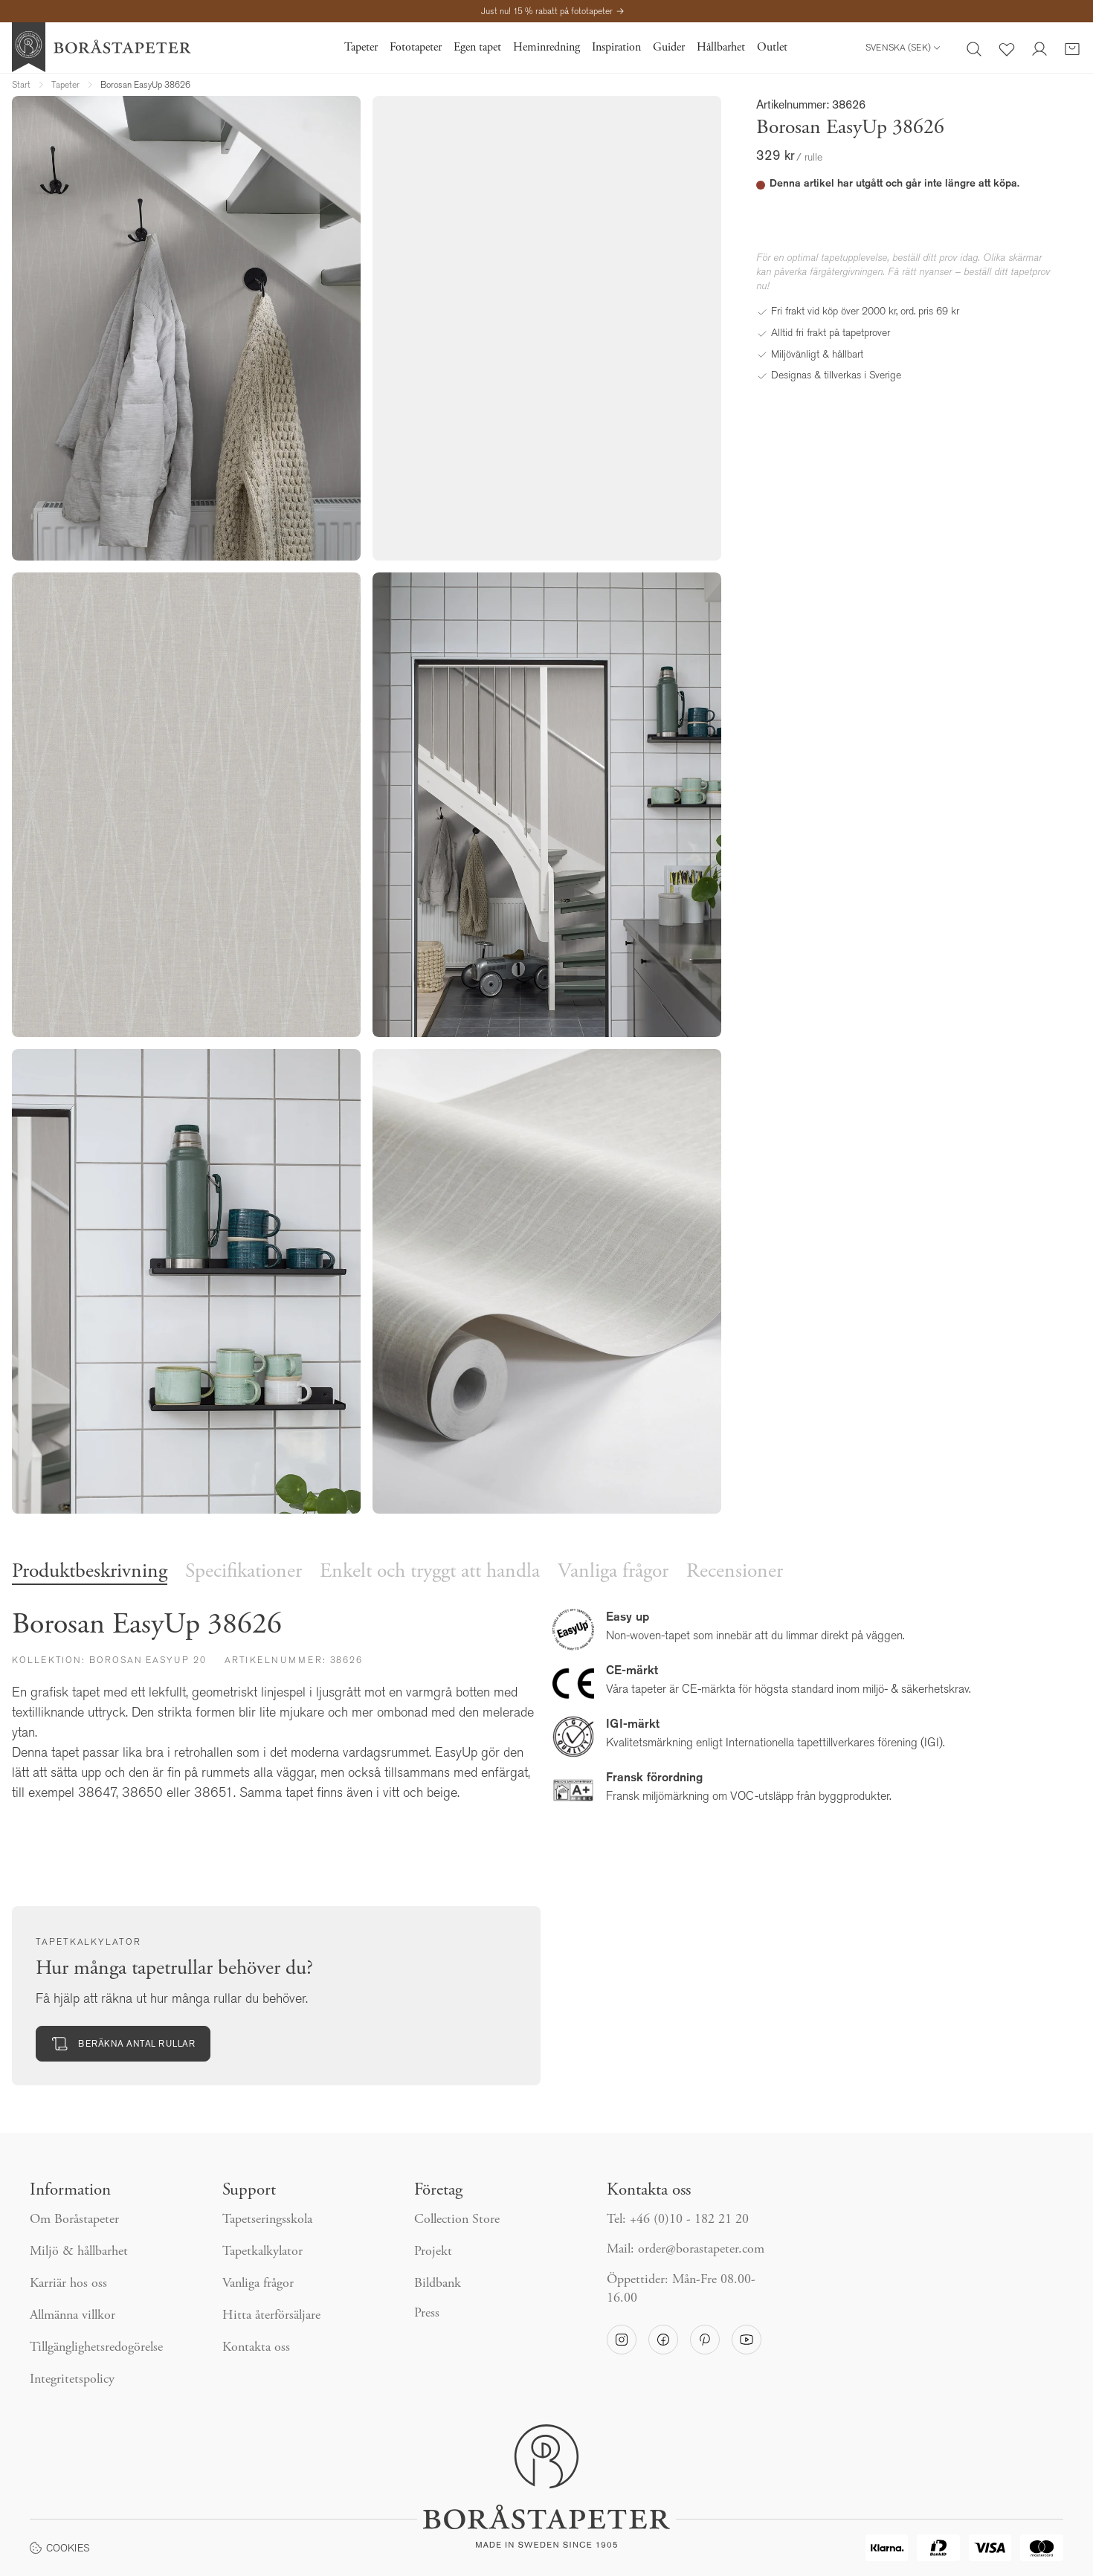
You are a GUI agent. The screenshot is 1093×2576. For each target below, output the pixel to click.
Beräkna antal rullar (123, 2044)
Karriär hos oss (68, 2284)
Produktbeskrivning (89, 1572)
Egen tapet (477, 48)
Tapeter (361, 48)
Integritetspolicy (72, 2379)
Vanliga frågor (613, 1572)
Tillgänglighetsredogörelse (96, 2347)
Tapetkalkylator (262, 2252)
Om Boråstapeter (74, 2220)
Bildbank (437, 2284)
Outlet (772, 48)
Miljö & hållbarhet (79, 2252)
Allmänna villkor (72, 2315)
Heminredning (546, 48)
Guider (669, 48)
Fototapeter (416, 48)
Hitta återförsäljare (271, 2315)
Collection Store (457, 2220)
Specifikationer (243, 1572)
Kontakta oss (256, 2347)
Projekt (433, 2252)
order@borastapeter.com (701, 2249)
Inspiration (616, 48)
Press (426, 2313)
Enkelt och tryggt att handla (430, 1572)
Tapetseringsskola (267, 2220)
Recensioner (734, 1572)
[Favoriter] (1007, 47)
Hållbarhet (721, 48)
